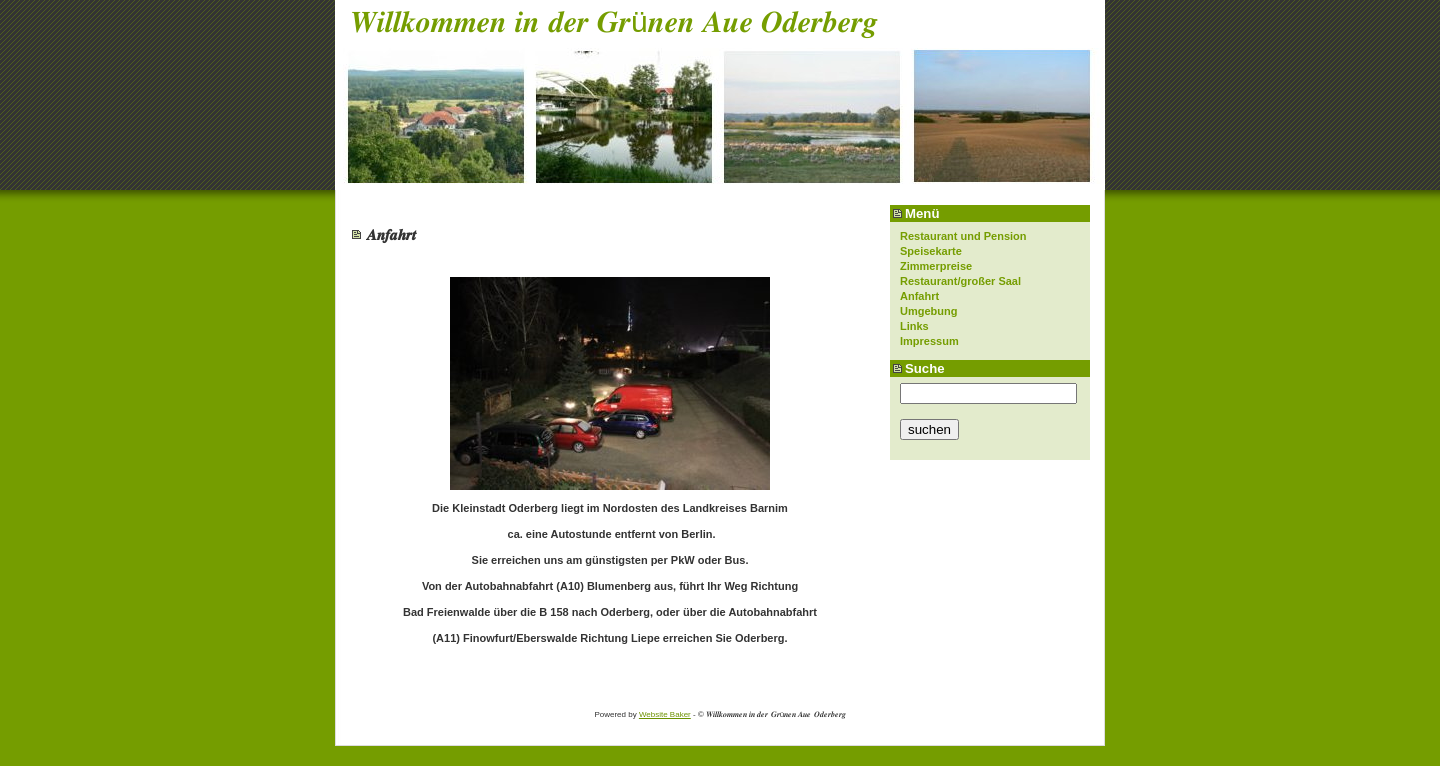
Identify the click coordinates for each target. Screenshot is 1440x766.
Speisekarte (931, 251)
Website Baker (665, 714)
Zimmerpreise (936, 266)
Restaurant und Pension (963, 236)
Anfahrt (919, 296)
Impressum (929, 341)
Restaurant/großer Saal (960, 281)
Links (914, 326)
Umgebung (928, 311)
